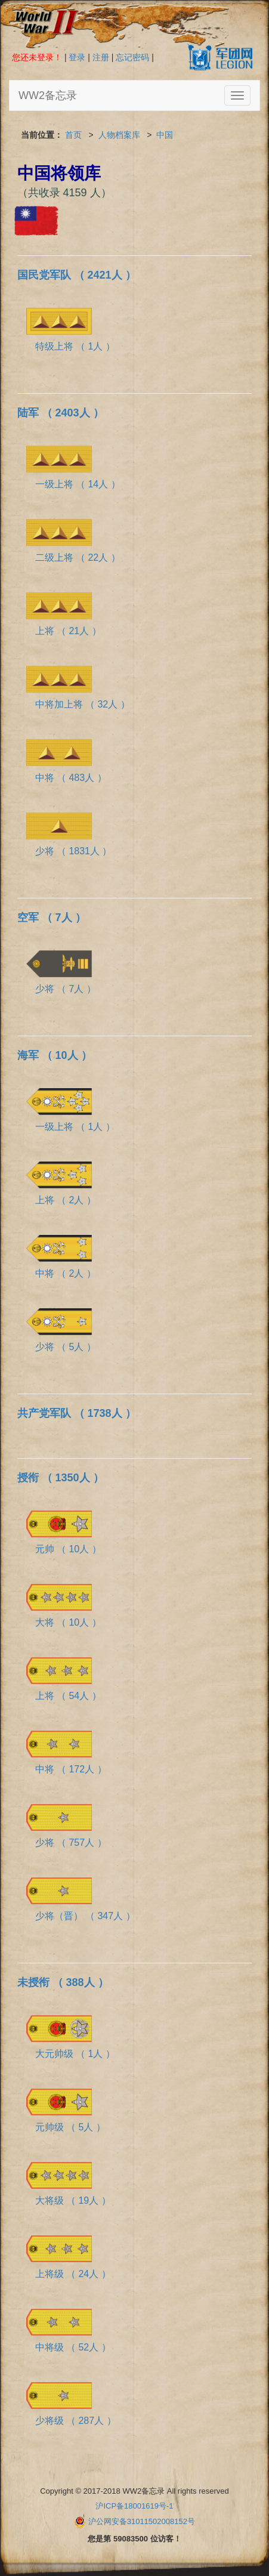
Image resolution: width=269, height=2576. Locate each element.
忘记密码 (132, 57)
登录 (77, 57)
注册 (100, 57)
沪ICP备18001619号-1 (134, 2505)
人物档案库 (119, 135)
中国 (164, 135)
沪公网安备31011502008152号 (141, 2521)
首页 (73, 135)
